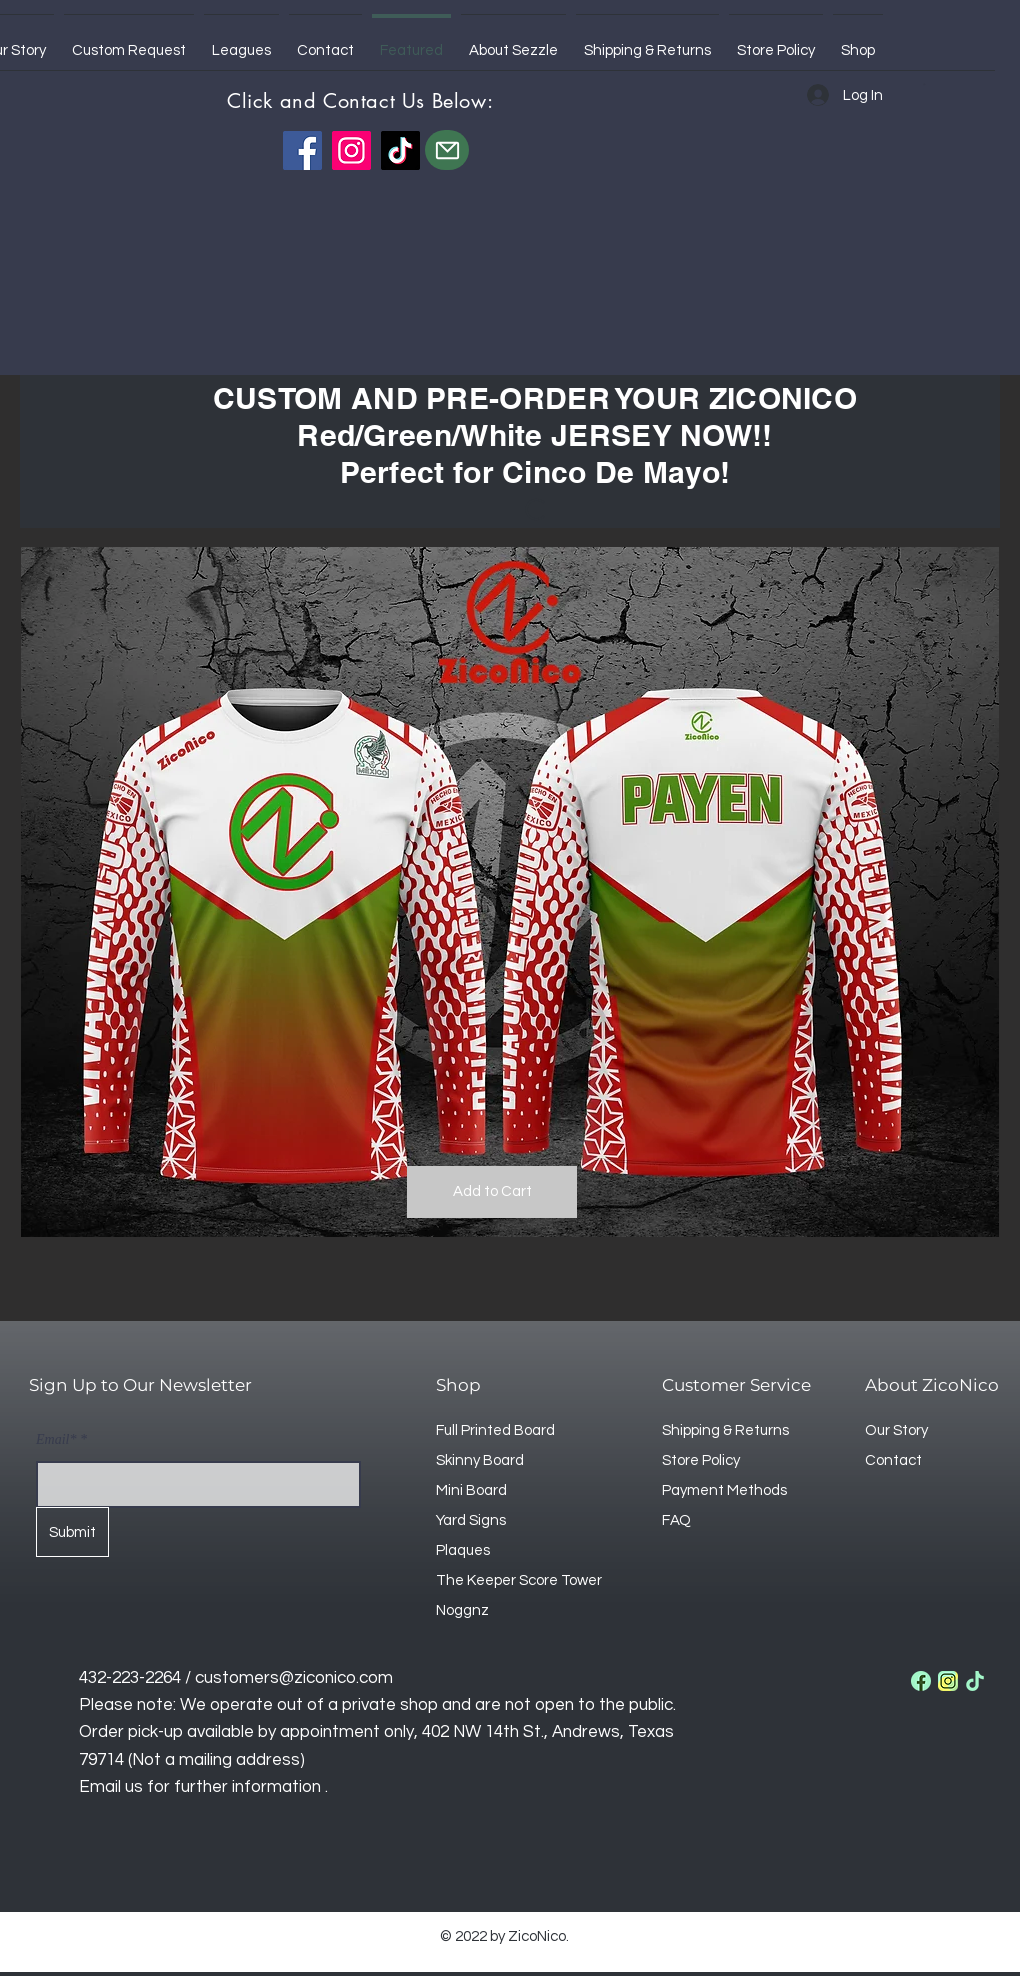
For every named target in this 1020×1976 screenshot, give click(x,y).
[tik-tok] (975, 1681)
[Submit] (72, 1532)
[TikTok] (400, 150)
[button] (925, 84)
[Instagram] (351, 150)
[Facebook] (302, 150)
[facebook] (921, 1681)
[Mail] (447, 150)
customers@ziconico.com (294, 1678)
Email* (56, 1440)
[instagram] (948, 1681)
